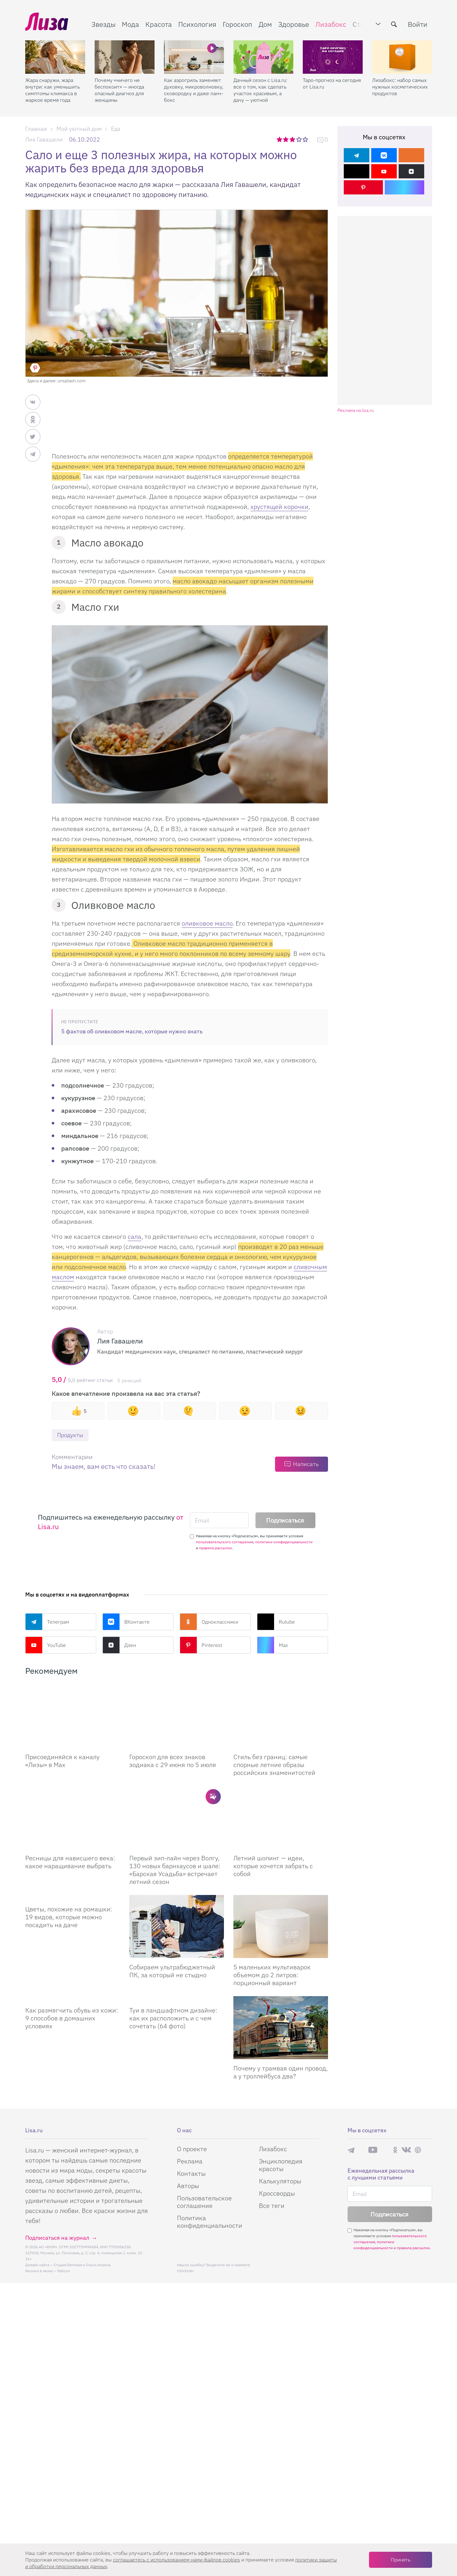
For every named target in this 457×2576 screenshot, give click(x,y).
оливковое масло (207, 923)
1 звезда (280, 139)
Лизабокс (330, 24)
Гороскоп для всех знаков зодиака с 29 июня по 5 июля (172, 1761)
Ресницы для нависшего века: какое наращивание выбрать (70, 1862)
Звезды (103, 24)
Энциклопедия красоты (280, 2165)
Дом (265, 24)
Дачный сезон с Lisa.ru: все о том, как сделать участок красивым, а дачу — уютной (260, 90)
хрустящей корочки (279, 506)
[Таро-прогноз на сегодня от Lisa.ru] (333, 57)
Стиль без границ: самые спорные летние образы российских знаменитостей (274, 1765)
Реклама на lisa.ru (355, 410)
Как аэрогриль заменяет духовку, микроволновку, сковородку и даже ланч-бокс (193, 90)
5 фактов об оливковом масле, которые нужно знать (131, 1031)
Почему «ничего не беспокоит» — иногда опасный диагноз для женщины (119, 90)
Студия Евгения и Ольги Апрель (82, 2264)
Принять (400, 2559)
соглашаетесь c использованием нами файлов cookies (176, 2559)
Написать (306, 1464)
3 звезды (293, 139)
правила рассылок (215, 1547)
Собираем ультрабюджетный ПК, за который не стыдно (172, 1971)
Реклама (189, 2161)
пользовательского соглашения (224, 1541)
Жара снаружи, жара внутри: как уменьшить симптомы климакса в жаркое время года (52, 90)
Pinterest (201, 1645)
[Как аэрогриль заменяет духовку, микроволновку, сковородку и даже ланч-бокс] (194, 57)
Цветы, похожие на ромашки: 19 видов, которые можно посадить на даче (68, 1917)
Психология (197, 24)
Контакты (191, 2173)
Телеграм (47, 1621)
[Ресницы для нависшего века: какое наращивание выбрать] (72, 1817)
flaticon (63, 2270)
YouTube (45, 1645)
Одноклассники (209, 1621)
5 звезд (306, 139)
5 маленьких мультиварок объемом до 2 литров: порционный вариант (272, 1975)
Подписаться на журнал (57, 2237)
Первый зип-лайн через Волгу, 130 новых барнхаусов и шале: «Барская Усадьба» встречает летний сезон (174, 1870)
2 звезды (286, 139)
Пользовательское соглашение (204, 2202)
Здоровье (293, 24)
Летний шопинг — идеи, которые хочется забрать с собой (273, 1866)
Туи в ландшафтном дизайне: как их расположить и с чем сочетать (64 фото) (173, 2018)
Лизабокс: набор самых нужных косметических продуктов (400, 86)
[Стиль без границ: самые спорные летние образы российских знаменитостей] (280, 1716)
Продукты (70, 1435)
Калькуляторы (280, 2181)
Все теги (271, 2205)
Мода (130, 24)
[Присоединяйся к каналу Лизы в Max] (72, 1716)
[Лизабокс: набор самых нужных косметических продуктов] (402, 57)
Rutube (276, 1621)
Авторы (188, 2185)
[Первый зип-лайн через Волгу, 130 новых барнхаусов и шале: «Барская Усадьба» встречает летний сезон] (176, 1817)
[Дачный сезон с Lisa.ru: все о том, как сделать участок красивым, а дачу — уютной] (263, 57)
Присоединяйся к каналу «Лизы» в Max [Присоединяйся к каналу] (62, 1761)
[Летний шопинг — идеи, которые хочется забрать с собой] (280, 1817)
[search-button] (394, 24)
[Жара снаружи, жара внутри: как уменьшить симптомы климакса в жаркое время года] (55, 57)
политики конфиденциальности (284, 1541)
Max (272, 1645)
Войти (417, 24)
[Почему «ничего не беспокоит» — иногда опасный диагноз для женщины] (125, 57)
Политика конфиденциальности (209, 2222)
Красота (158, 24)
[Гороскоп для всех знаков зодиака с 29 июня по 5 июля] (176, 1716)
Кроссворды (277, 2193)
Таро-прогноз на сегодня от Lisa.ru (332, 83)
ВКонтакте (126, 1621)
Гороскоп (237, 24)
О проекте (192, 2149)
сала (134, 1236)
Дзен (119, 1645)
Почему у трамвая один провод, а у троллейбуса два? (280, 2072)
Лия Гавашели (44, 139)
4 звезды (299, 139)
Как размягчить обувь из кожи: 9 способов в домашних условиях (71, 2018)
